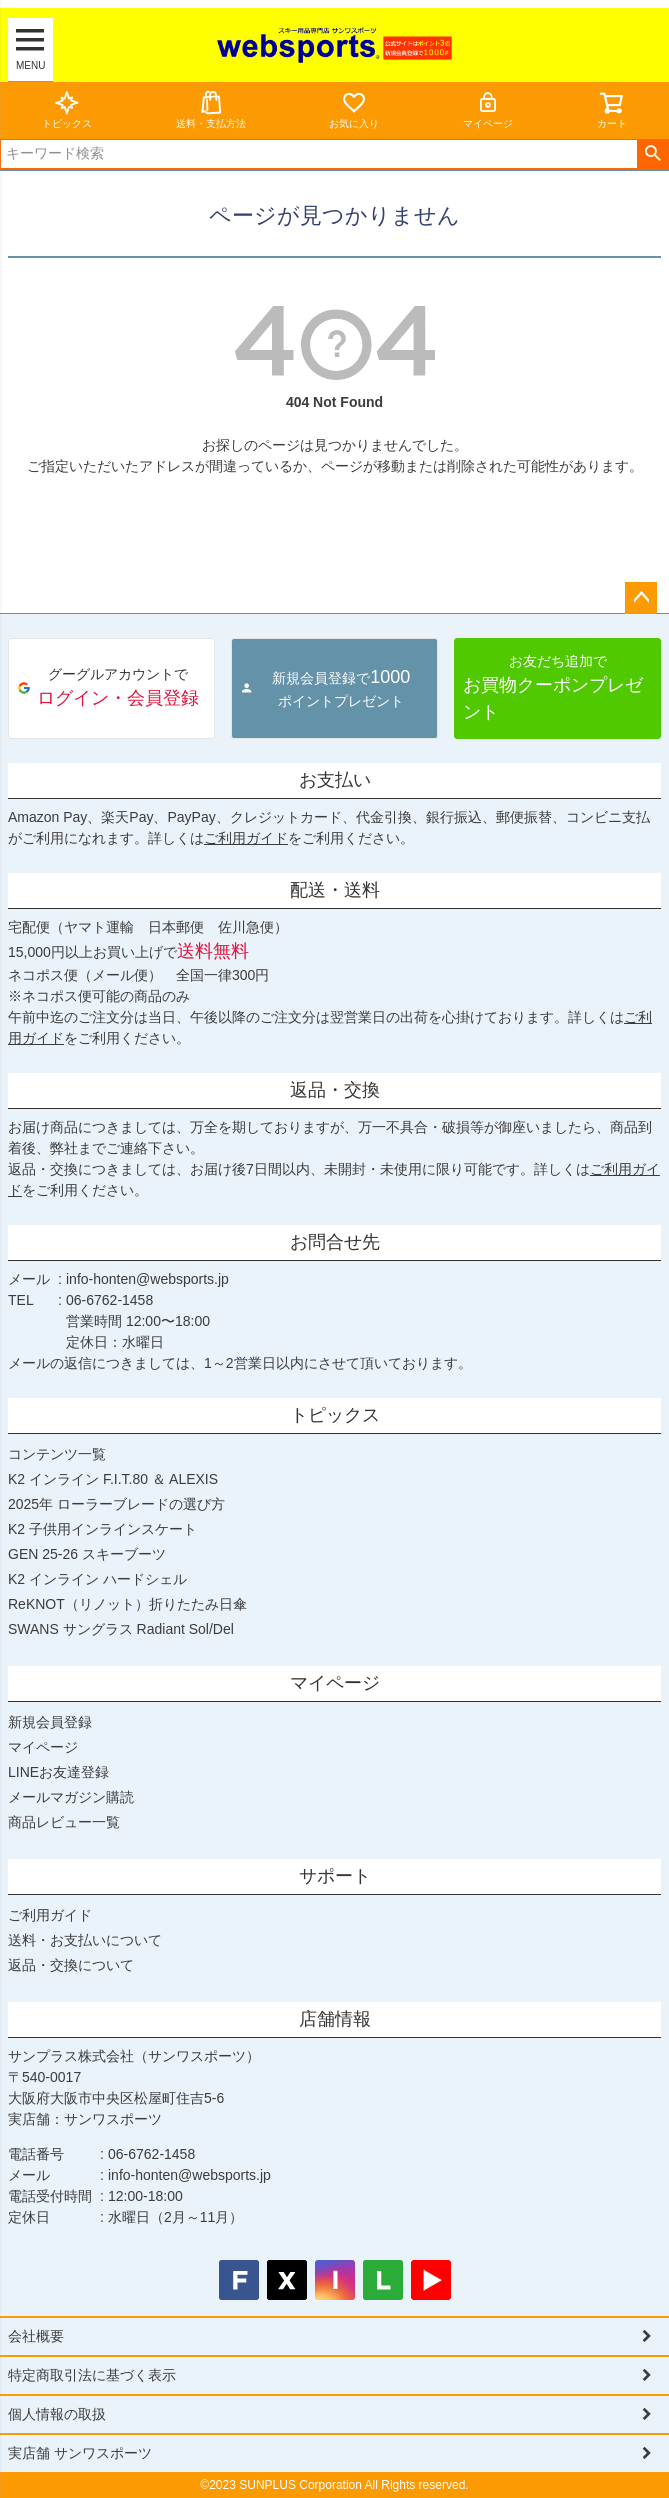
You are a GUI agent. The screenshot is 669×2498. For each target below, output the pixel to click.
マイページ (488, 109)
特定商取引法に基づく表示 (92, 2375)
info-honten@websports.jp (147, 1279)
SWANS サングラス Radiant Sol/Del (121, 1629)
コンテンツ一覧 (57, 1454)
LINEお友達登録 (58, 1772)
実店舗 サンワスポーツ (80, 2453)
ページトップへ (641, 598)
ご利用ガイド (246, 838)
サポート (335, 1876)
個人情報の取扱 (57, 2414)
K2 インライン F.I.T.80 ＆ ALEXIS (113, 1479)
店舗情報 (335, 2019)
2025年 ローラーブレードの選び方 (116, 1504)
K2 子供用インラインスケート (102, 1529)
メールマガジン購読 (71, 1797)
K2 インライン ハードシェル (97, 1579)
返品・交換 (335, 1090)
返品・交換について (71, 1965)
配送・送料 (335, 890)
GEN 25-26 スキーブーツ (87, 1554)
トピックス (67, 109)
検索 (652, 154)
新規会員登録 (50, 1722)
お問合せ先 (335, 1242)
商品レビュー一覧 (64, 1822)
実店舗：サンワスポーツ (85, 2119)
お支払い (335, 780)
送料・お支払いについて (85, 1940)
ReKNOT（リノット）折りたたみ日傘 (127, 1604)
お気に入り (354, 109)
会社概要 (36, 2336)
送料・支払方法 (211, 109)
